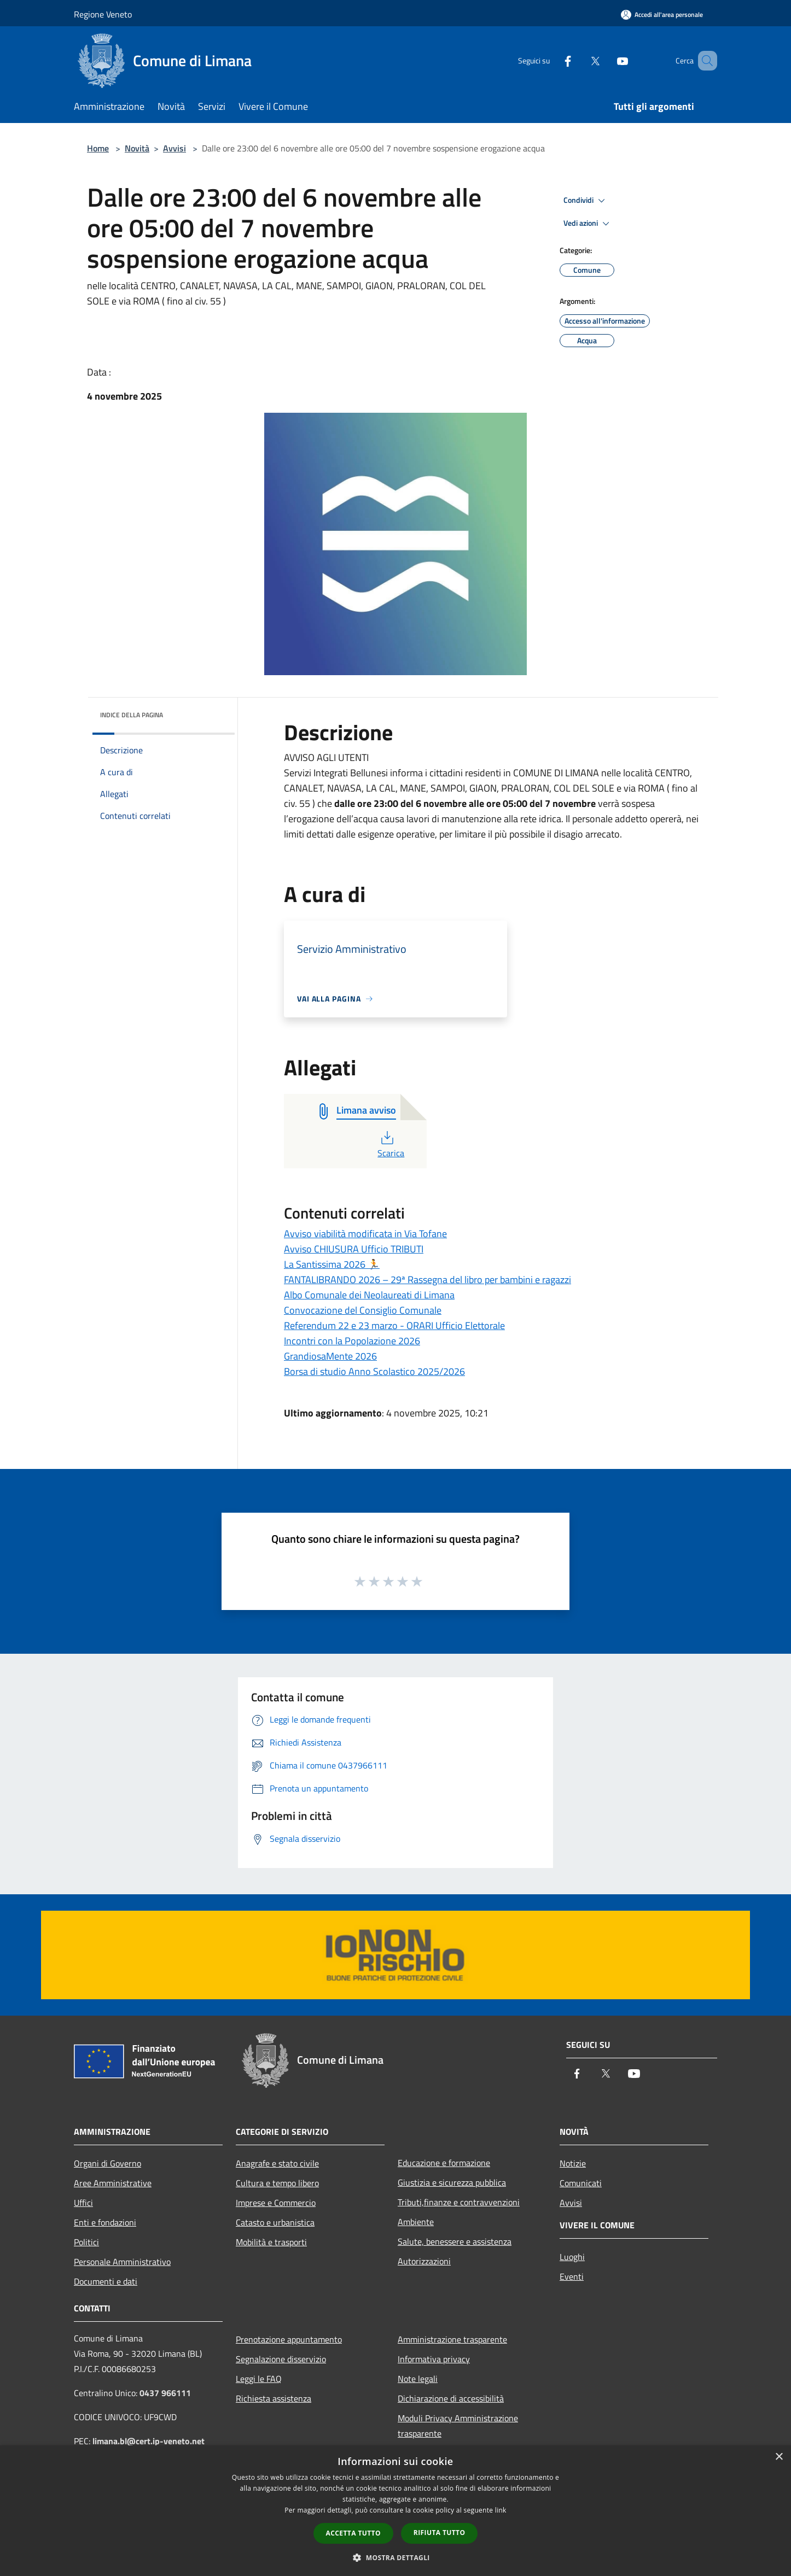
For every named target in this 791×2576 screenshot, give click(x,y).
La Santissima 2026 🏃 (332, 1264)
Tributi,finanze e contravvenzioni (459, 2202)
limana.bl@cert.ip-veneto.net (148, 2441)
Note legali (418, 2378)
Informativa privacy (434, 2359)
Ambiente (416, 2221)
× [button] (779, 2457)
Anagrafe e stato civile (277, 2163)
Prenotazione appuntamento (289, 2339)
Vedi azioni (588, 223)
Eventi (572, 2276)
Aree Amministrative (113, 2182)
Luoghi (572, 2256)
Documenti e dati (105, 2281)
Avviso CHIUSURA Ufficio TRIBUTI (353, 1249)
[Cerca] (704, 61)
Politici (86, 2242)
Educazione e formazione (444, 2162)
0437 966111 (165, 2392)
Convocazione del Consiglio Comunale (362, 1310)
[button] (395, 2557)
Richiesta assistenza (273, 2398)
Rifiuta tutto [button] (440, 2532)
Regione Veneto (103, 14)
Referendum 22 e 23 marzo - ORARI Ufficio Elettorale (394, 1325)
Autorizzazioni (424, 2261)
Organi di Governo (107, 2163)
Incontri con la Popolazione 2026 (352, 1340)
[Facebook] (552, 60)
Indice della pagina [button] (131, 715)
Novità (137, 148)
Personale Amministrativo (122, 2261)
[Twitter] (579, 60)
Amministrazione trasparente (452, 2339)
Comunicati (581, 2182)
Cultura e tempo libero (277, 2182)
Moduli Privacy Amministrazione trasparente (458, 2425)
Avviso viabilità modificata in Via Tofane (365, 1233)
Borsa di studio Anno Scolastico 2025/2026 (374, 1371)
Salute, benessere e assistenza (454, 2241)
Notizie (573, 2163)
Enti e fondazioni (105, 2222)
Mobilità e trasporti (271, 2242)
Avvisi (174, 148)
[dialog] (395, 2510)
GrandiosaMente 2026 (330, 1356)
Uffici (83, 2202)
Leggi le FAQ (259, 2378)
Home (98, 148)
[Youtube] (607, 60)
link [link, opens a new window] (501, 2510)
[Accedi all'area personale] (662, 14)
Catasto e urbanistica (275, 2222)
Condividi (585, 200)
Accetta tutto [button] (353, 2533)
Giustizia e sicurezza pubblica (452, 2182)
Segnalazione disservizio (281, 2359)
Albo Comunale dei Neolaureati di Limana (369, 1294)
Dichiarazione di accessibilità (451, 2398)
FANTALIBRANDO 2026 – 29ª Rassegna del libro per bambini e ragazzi (427, 1279)
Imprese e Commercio (276, 2202)
